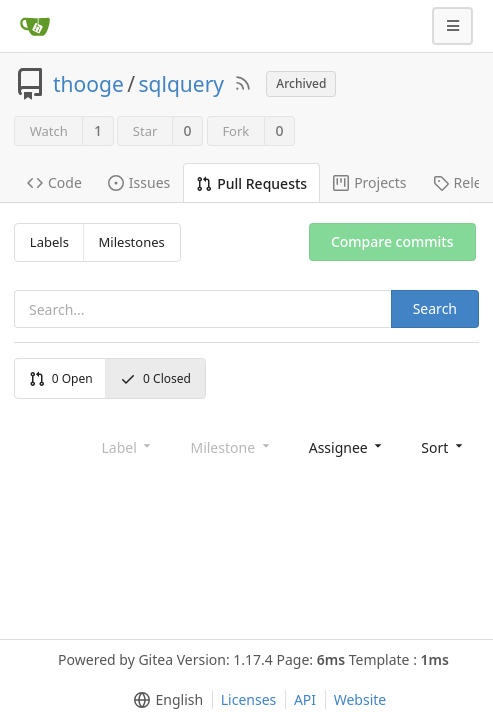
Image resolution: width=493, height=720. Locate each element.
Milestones (132, 242)
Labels (49, 242)
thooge (88, 84)
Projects (369, 182)
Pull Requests (251, 183)
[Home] (35, 26)
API (305, 699)
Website (360, 699)
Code (54, 182)
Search (435, 308)
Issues (139, 182)
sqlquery (182, 84)
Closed (155, 378)
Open (61, 378)
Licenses (249, 699)
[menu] (347, 446)
